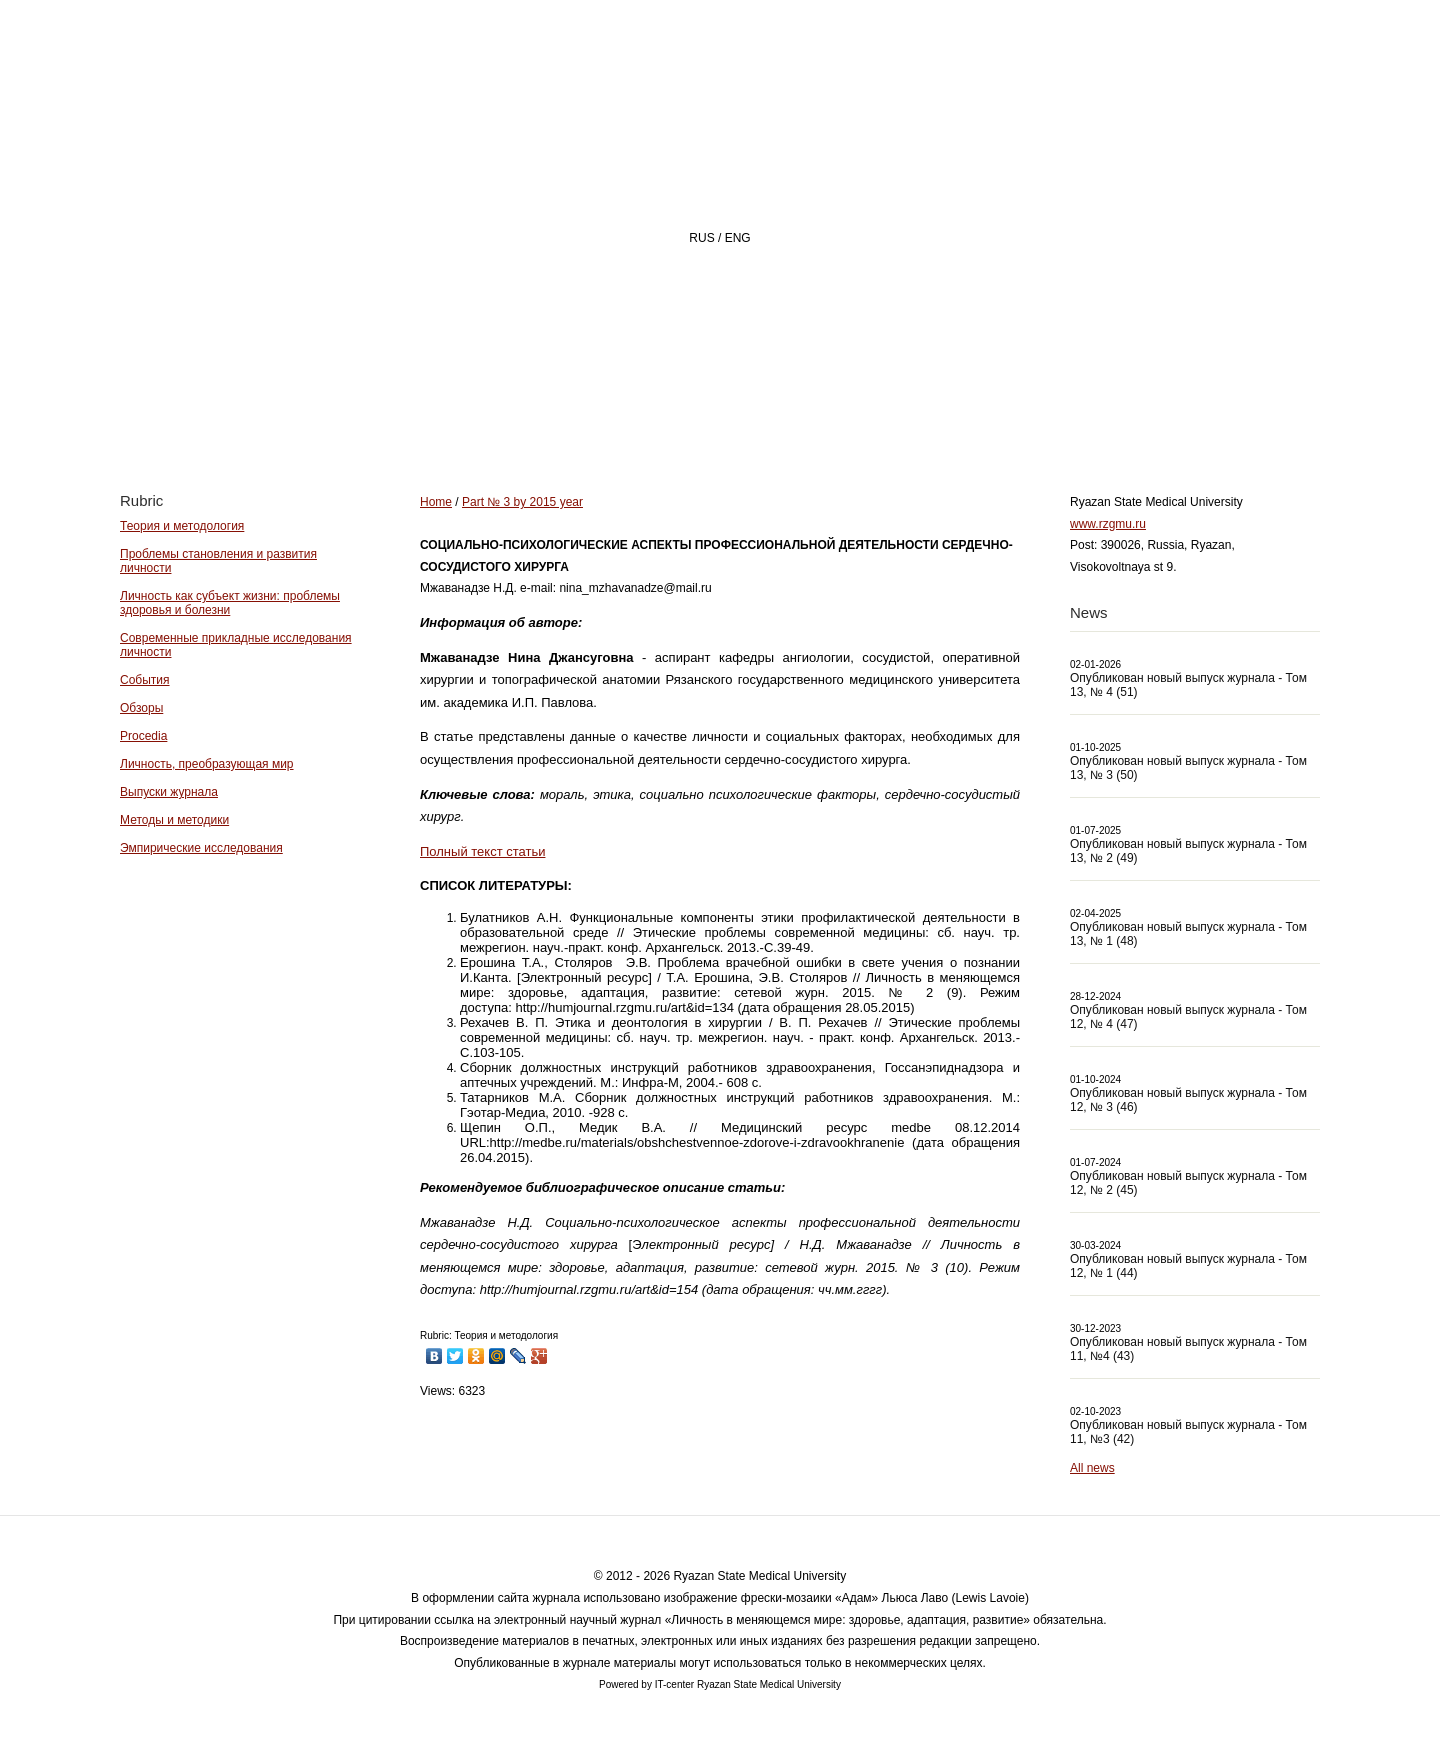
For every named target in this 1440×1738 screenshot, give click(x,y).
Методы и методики (174, 820)
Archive (942, 416)
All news (1092, 1468)
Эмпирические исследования (201, 848)
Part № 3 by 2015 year (522, 502)
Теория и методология (182, 526)
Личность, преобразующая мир (207, 764)
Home (574, 416)
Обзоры (141, 708)
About (688, 416)
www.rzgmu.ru (1108, 524)
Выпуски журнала (169, 792)
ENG (738, 238)
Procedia (143, 736)
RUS (701, 238)
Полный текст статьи (482, 851)
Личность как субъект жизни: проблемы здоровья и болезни (230, 603)
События (145, 680)
